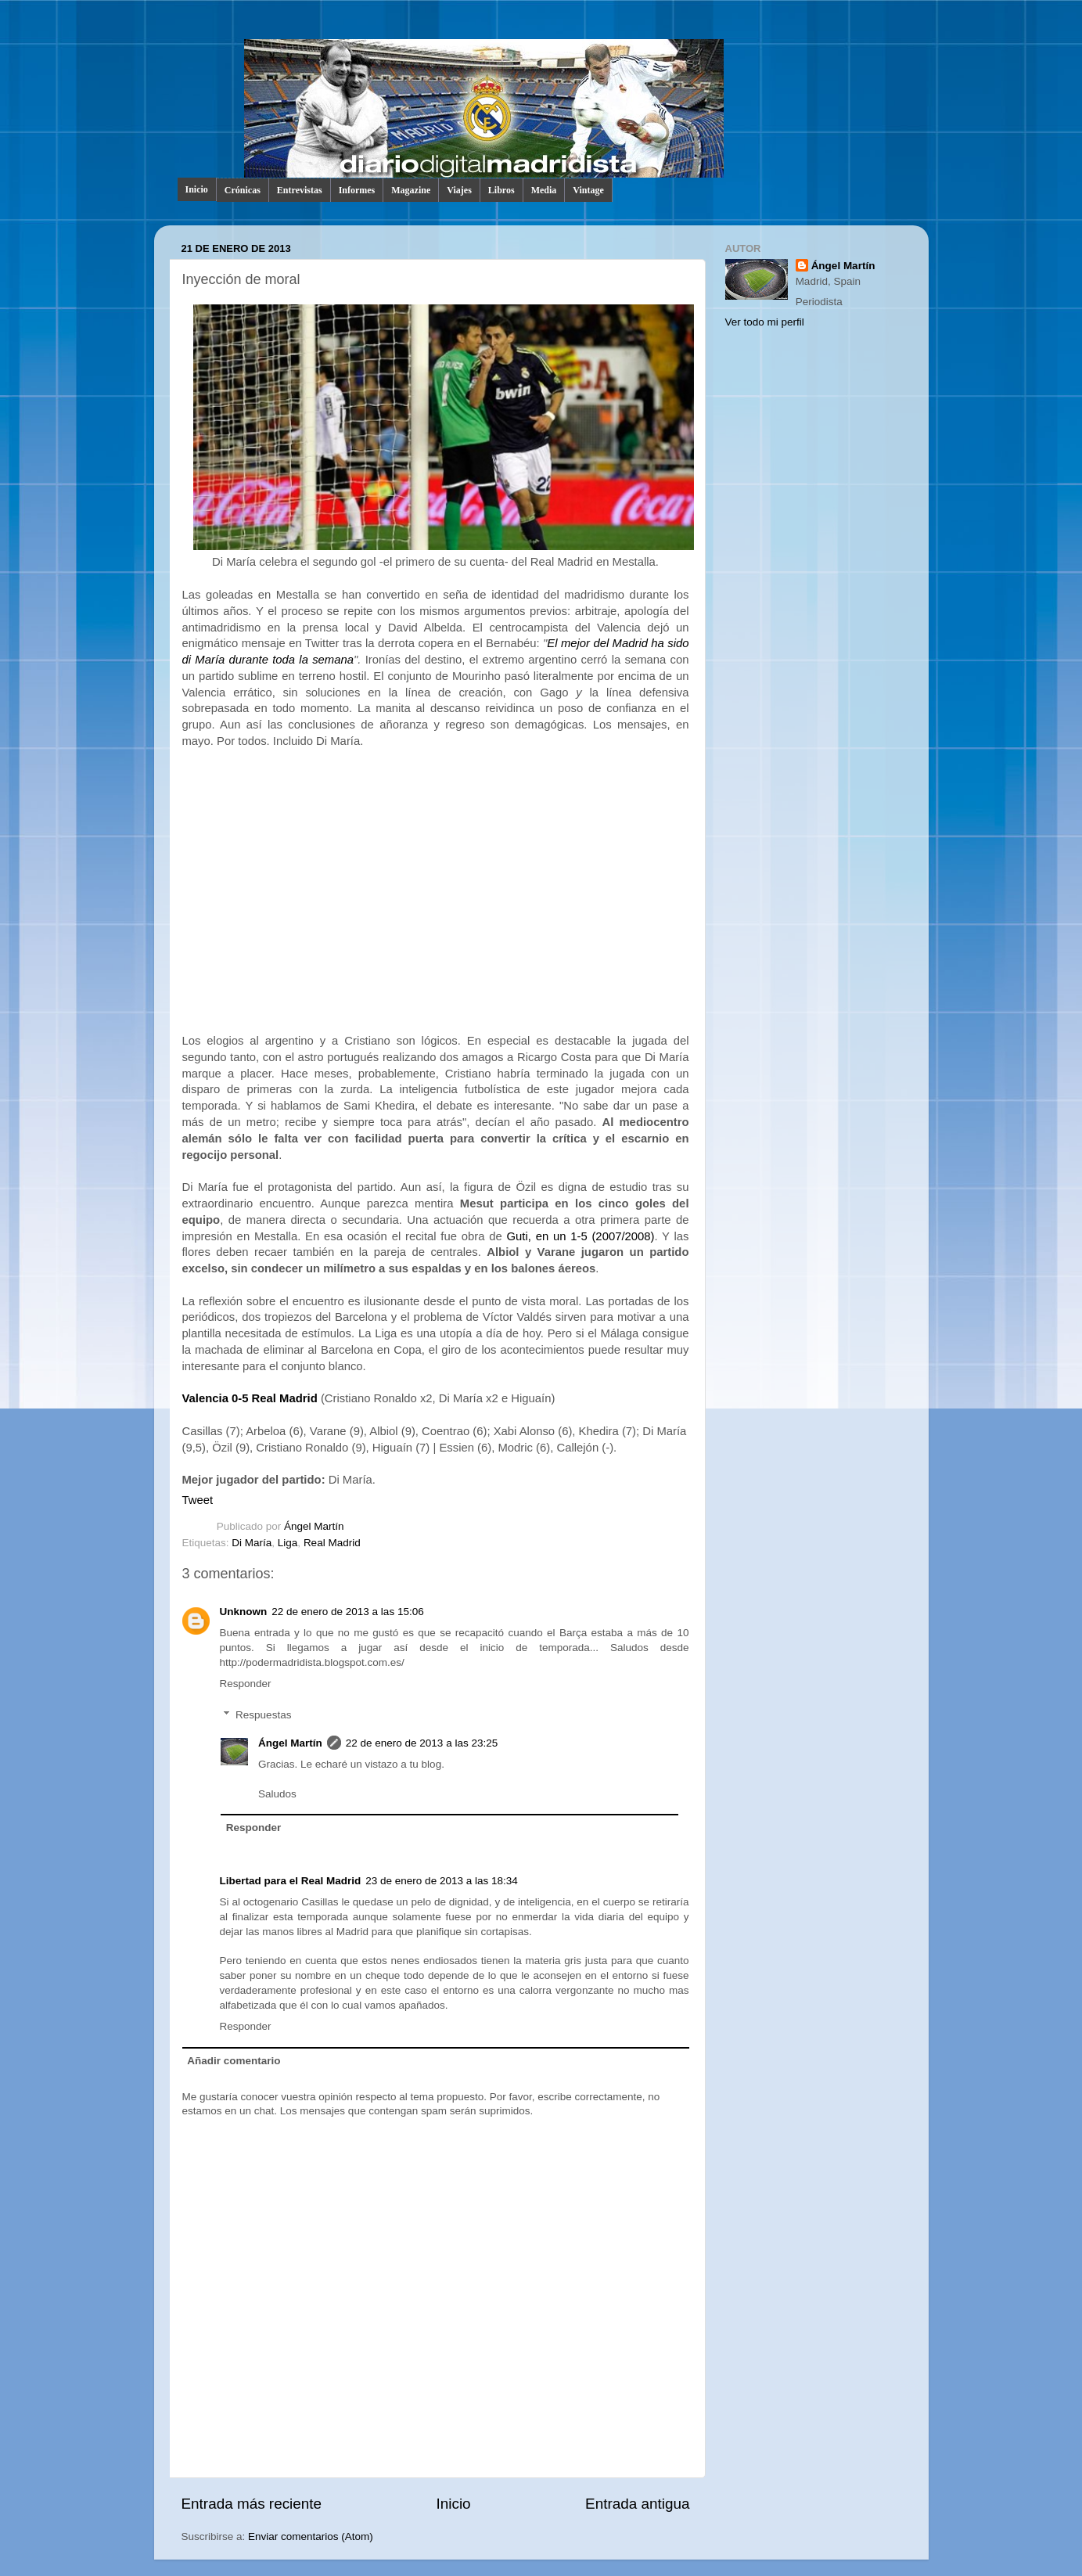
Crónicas (243, 190)
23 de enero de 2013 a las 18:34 (441, 1881)
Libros (501, 190)
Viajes (459, 190)
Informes (357, 190)
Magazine (410, 190)
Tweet (198, 1500)
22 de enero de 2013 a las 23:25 (422, 1743)
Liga (288, 1543)
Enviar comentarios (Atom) (310, 2536)
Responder (245, 1683)
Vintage (588, 190)
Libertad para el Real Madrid (290, 1881)
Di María (251, 1543)
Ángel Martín (314, 1526)
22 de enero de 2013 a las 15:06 (347, 1611)
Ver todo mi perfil (764, 322)
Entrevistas (299, 190)
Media (544, 190)
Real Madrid (332, 1543)
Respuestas (263, 1715)
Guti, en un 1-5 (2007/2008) (581, 1236)
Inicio (196, 189)
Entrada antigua (637, 2503)
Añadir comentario (233, 2061)
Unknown (244, 1611)
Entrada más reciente (252, 2503)
